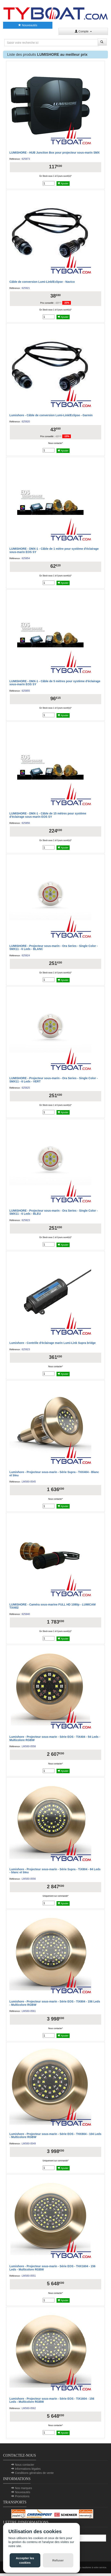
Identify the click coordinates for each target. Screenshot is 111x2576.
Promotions (22, 2496)
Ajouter (63, 183)
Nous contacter (24, 2464)
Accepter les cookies (25, 2560)
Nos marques (23, 2488)
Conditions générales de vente (34, 2473)
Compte (83, 31)
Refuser (58, 2560)
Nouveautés (27, 25)
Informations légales (28, 2468)
